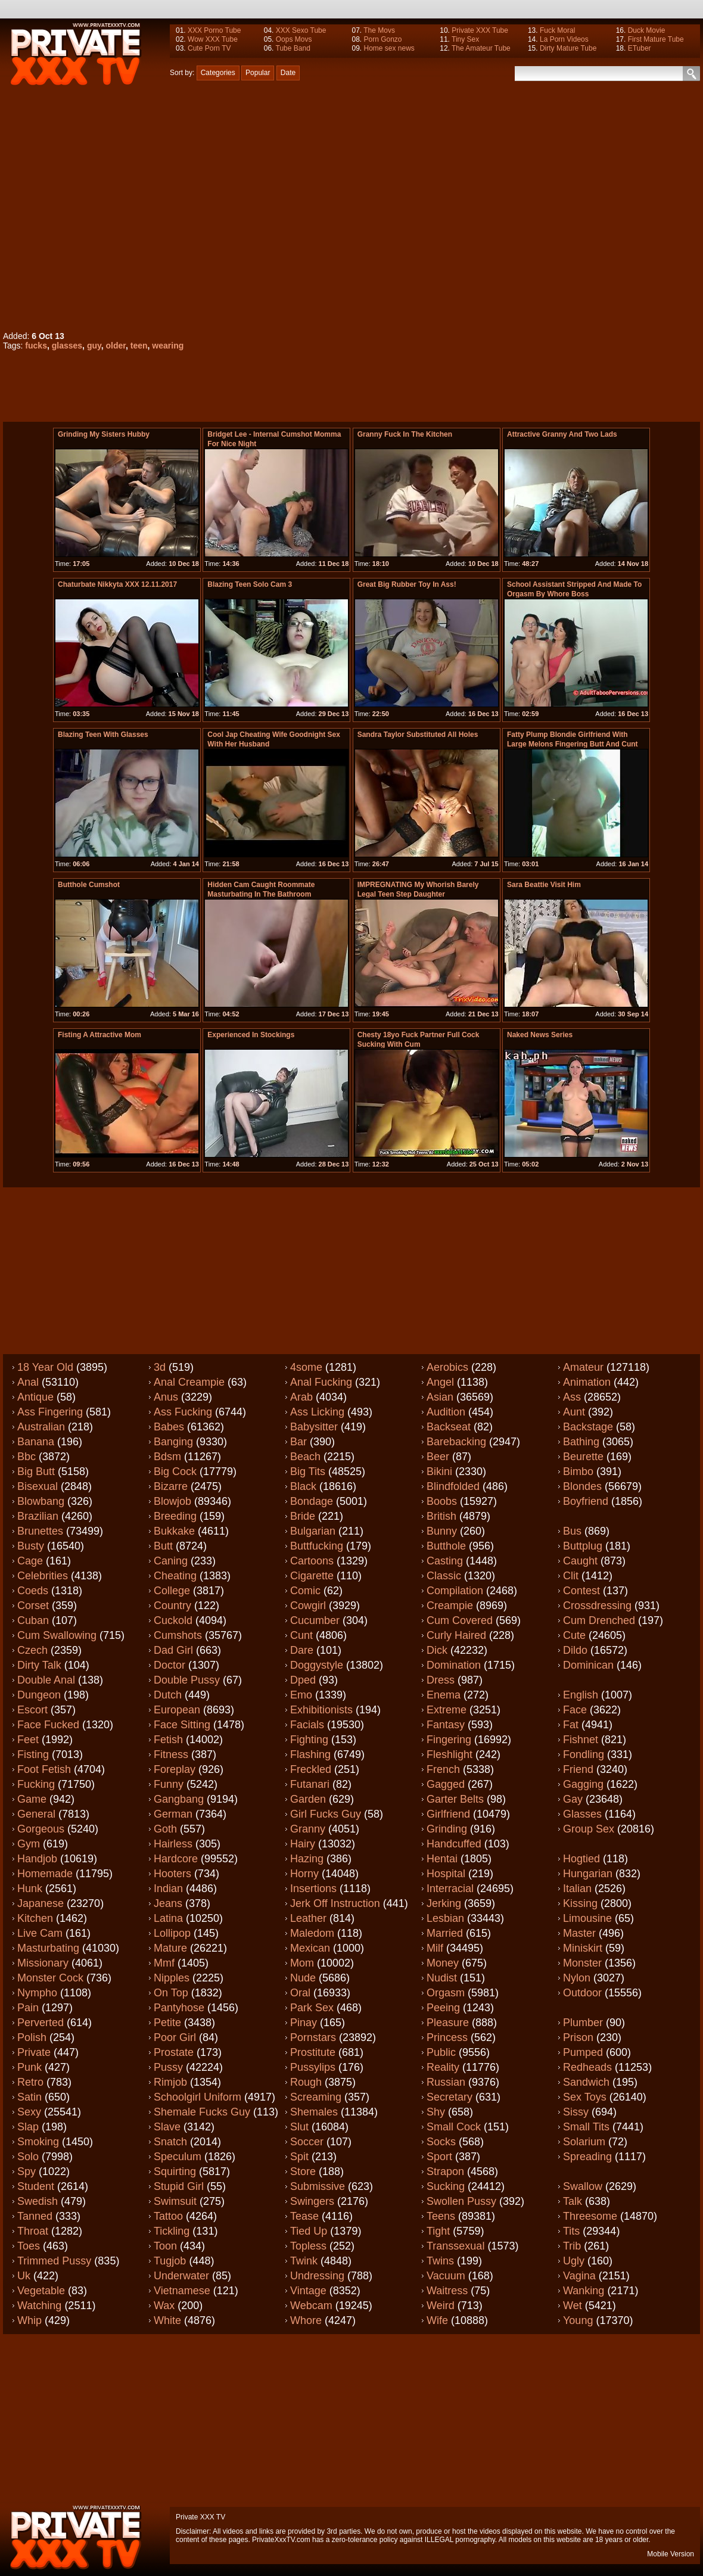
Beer (438, 1457)
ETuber (639, 48)
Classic (444, 1576)
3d (160, 1367)
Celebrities (42, 1576)
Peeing (443, 2008)
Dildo (575, 1650)
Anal (28, 1382)
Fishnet (580, 1740)
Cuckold (173, 1620)
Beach (305, 1457)
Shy (436, 2112)
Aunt (574, 1412)
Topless (308, 2246)
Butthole (446, 1546)
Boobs (442, 1501)
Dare (301, 1650)
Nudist (442, 1978)
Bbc (26, 1457)
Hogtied (581, 1859)
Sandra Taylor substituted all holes (417, 734)
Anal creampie (189, 1382)
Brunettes (40, 1531)
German (173, 1814)
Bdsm (167, 1457)
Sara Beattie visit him (544, 885)
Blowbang (40, 1501)
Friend (578, 1769)
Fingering (449, 1740)
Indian (168, 1888)
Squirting (175, 2171)
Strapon (445, 2171)
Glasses (582, 1814)
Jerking (444, 1903)
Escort (32, 1710)
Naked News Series (540, 1035)
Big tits (307, 1471)
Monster (582, 1963)
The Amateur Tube (481, 48)
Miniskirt (582, 1948)
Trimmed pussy (54, 2261)
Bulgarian (312, 1531)
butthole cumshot (89, 885)
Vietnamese (182, 2291)
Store (303, 2171)
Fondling (583, 1754)
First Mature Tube (656, 39)
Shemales (314, 2112)
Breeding (175, 1516)
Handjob (37, 1859)
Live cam (40, 1933)
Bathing (581, 1442)
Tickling (171, 2231)
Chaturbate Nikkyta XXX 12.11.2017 (117, 584)
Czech (32, 1650)
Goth (165, 1829)
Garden (308, 1799)
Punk (29, 2067)
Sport (439, 2157)
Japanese (40, 1903)
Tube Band (293, 48)
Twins (440, 2261)
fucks (36, 345)
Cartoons (312, 1561)
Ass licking (317, 1412)
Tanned (34, 2216)
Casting (445, 1561)
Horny (304, 1874)
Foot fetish (44, 1769)
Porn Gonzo (382, 39)
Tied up (308, 2231)
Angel (440, 1382)
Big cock (175, 1471)
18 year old (45, 1367)
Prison (578, 2037)
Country (172, 1605)
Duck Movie (646, 30)
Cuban (33, 1620)
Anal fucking (321, 1382)
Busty (30, 1546)
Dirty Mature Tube (568, 48)
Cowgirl (308, 1605)
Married (445, 1933)
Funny (168, 1784)
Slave (167, 2127)
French (443, 1769)
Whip (29, 2320)
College (172, 1591)
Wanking (583, 2291)
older (116, 345)
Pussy (168, 2067)
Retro (30, 2082)
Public (441, 2052)
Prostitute (312, 2052)
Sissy (576, 2112)
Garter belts (455, 1799)
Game (31, 1799)
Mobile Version (670, 2554)
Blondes (582, 1486)
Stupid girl (179, 2186)
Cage (30, 1561)
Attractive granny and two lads (562, 434)
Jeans (168, 1903)
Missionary (43, 1963)
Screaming (315, 2097)
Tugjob (170, 2261)
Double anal (46, 1680)
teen (139, 345)
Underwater (181, 2276)
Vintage (308, 2291)
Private (34, 2052)
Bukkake (174, 1531)
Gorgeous (40, 1829)
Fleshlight (449, 1754)
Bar (298, 1442)
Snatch (170, 2142)
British (441, 1516)
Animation (587, 1382)
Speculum (177, 2157)
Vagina (579, 2276)
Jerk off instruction (335, 1903)
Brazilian (37, 1516)
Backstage (588, 1427)
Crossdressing (597, 1605)
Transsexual (455, 2246)
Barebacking (456, 1442)
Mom (302, 1963)
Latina (168, 1918)
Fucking (36, 1784)
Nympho (37, 1993)
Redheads (587, 2067)
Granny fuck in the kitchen (404, 434)
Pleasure (448, 2023)
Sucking (446, 2186)
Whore (306, 2320)
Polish (31, 2037)
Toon (165, 2246)
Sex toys (584, 2097)
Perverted (40, 2023)
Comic (305, 1591)
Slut (299, 2127)
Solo (28, 2157)
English (580, 1695)
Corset (33, 1605)
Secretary (449, 2097)
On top (171, 1993)
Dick (437, 1650)
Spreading (587, 2157)
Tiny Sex (465, 39)
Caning (171, 1561)
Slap (28, 2127)
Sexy (29, 2112)
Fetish (168, 1740)
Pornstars (313, 2037)
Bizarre (171, 1486)
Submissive (317, 2186)
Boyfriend (585, 1501)
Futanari (309, 1784)
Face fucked (48, 1725)
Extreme (446, 1710)
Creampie (450, 1605)
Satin (29, 2097)
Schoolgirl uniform (197, 2097)
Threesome (590, 2216)
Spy (26, 2171)
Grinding (447, 1829)
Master (579, 1933)
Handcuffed (454, 1844)
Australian (41, 1427)
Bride (302, 1516)
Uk (23, 2276)
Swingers (312, 2201)
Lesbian (445, 1918)
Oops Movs (294, 39)
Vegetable (41, 2291)
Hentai (442, 1859)
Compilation (455, 1591)
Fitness (171, 1754)
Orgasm (446, 1993)
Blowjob (172, 1501)
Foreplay (174, 1769)
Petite (167, 2023)
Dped (303, 1680)
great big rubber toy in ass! (406, 584)
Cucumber (315, 1620)
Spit (299, 2157)
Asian (440, 1397)
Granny (307, 1829)
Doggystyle (316, 1665)
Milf (435, 1948)
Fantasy (446, 1725)
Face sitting (182, 1725)
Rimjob (170, 2082)
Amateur (583, 1367)
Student (35, 2186)
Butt (163, 1546)
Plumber (583, 2023)
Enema (444, 1695)
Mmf (164, 1963)
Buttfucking (316, 1546)
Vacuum (446, 2276)
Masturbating (48, 1948)
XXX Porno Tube (214, 30)
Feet (28, 1740)
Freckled (310, 1769)
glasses (67, 345)
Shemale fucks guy (202, 2112)
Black (303, 1486)
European (177, 1710)
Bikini (439, 1471)
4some (306, 1367)
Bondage (311, 1501)
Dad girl (173, 1650)
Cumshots (178, 1635)
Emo (301, 1695)
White (167, 2320)
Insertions (313, 1888)
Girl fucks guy (325, 1814)
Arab (301, 1397)
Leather (308, 1918)
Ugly (573, 2261)
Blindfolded (453, 1486)
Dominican (588, 1665)
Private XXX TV (200, 2517)
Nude (303, 1978)
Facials (307, 1725)
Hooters (172, 1874)
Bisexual (37, 1486)
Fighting (309, 1740)
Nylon (576, 1978)
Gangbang (179, 1799)
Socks (441, 2142)
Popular (257, 73)
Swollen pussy (461, 2201)
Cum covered (460, 1620)
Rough (306, 2082)
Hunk (29, 1888)
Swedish (37, 2201)
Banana (35, 1442)
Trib (572, 2246)
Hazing (306, 1859)
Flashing (310, 1754)
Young (578, 2320)
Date (288, 73)
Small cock (454, 2127)
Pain (28, 2008)
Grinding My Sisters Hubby (104, 434)
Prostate (174, 2052)
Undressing (317, 2276)
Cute (574, 1635)
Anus (166, 1397)
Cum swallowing (57, 1635)
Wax (164, 2305)
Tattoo (168, 2216)
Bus (572, 1531)
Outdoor (582, 1993)
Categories (218, 73)
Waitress (447, 2291)
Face (575, 1710)
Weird (441, 2305)
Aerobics (447, 1367)
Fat (570, 1725)
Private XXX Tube (480, 30)
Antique (35, 1397)
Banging (173, 1442)
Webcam (311, 2305)
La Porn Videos (564, 39)
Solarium (584, 2142)
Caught (580, 1561)
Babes (169, 1427)
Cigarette (312, 1576)
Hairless (173, 1844)
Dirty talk (39, 1665)
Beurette (583, 1457)
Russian (446, 2082)
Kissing (580, 1903)
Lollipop (172, 1933)
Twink (304, 2261)
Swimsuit (175, 2201)
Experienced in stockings (250, 1035)
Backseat (449, 1427)
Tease (304, 2216)
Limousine (587, 1918)
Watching (39, 2305)
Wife (437, 2320)
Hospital (446, 1874)
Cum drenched (599, 1620)
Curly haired (456, 1635)
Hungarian (587, 1874)
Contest (581, 1591)
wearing (167, 345)
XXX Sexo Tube (301, 30)
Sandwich (586, 2082)
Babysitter (314, 1427)
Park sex (312, 2008)
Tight (438, 2231)
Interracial (450, 1888)
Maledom (312, 1933)
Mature (170, 1948)
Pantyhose (179, 2008)
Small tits (586, 2127)
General (36, 1814)
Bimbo (578, 1471)
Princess (447, 2037)
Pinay (303, 2023)
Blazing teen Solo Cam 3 (249, 584)
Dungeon (39, 1695)
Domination (454, 1665)
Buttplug (582, 1546)
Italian (577, 1888)
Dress (441, 1680)
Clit (570, 1576)
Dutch (168, 1695)
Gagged (446, 1784)
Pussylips (312, 2067)
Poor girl (175, 2037)
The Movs (379, 30)
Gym (28, 1844)
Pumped (583, 2052)
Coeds (32, 1591)
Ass (572, 1397)
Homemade (45, 1874)
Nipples (171, 1978)
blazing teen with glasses (103, 734)
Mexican (310, 1948)
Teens (441, 2216)
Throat (32, 2231)
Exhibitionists (321, 1710)
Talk (572, 2201)
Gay (573, 1799)
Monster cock (50, 1978)
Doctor (169, 1665)
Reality (443, 2067)
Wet (572, 2305)
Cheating (175, 1576)
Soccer (306, 2142)
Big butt (36, 1471)
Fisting (33, 1754)
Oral (300, 1993)
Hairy (302, 1844)
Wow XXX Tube (213, 39)
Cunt (301, 1635)
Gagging (583, 1784)
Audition (446, 1412)
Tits (571, 2231)
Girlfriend (448, 1814)
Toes (28, 2246)
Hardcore (176, 1859)
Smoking (38, 2142)
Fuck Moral (557, 30)
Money (443, 1963)
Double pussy (187, 1680)
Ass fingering (50, 1412)
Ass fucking (183, 1412)
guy (94, 345)
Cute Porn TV (209, 48)
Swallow (582, 2186)
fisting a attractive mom (99, 1035)
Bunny (442, 1531)
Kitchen (35, 1918)
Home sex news (388, 48)
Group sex (588, 1829)
